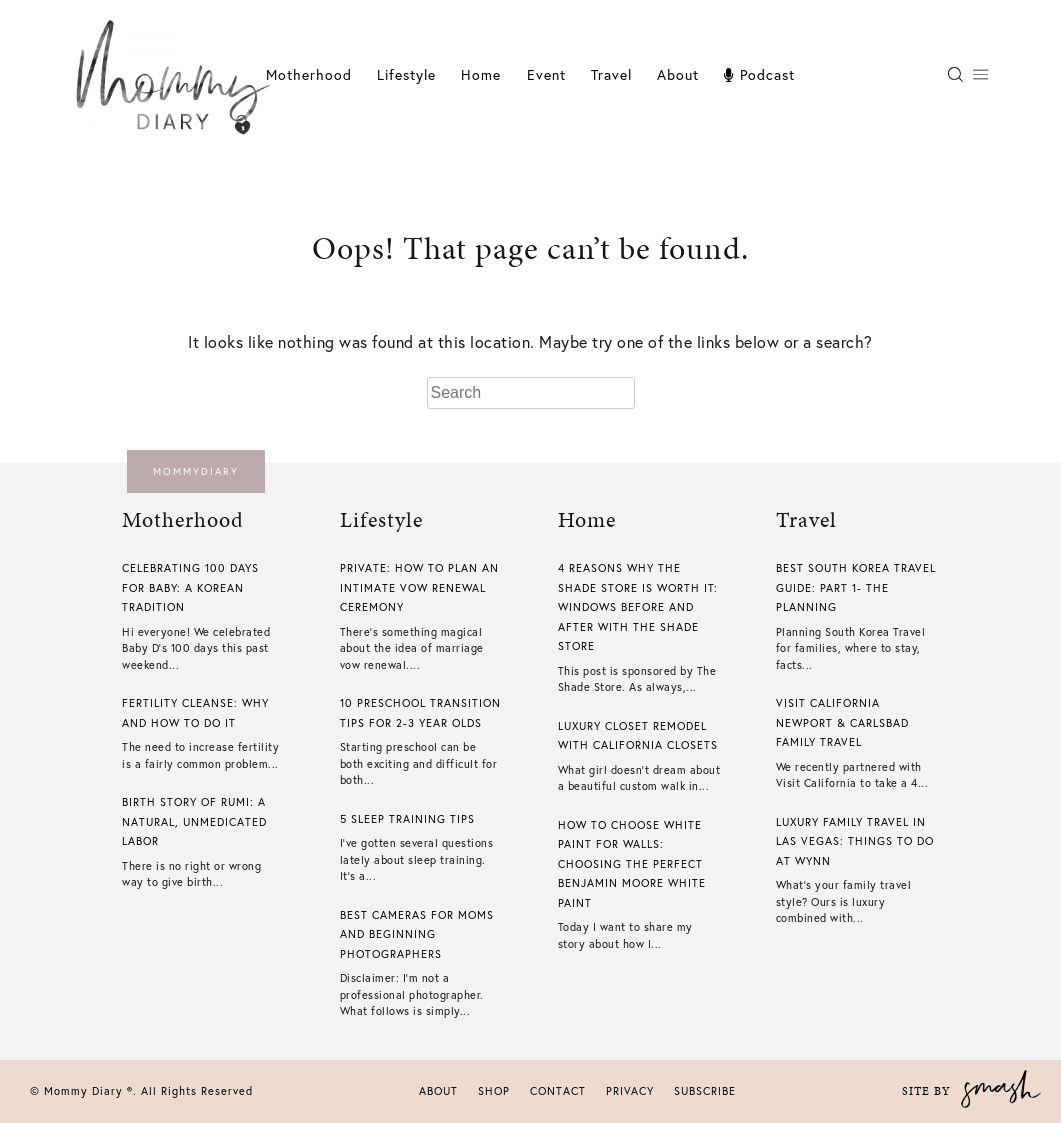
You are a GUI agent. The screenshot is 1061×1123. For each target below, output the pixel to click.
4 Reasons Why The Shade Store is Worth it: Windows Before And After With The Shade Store (638, 607)
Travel (611, 74)
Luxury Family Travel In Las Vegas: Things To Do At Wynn (855, 841)
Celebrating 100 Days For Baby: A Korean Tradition (190, 587)
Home (481, 74)
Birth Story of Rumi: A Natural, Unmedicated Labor (194, 821)
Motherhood (309, 74)
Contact (558, 1091)
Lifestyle (406, 74)
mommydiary (196, 471)
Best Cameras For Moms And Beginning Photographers (417, 934)
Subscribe (705, 1091)
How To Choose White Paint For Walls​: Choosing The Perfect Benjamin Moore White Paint (632, 864)
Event (546, 74)
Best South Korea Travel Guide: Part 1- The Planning (856, 587)
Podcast (759, 74)
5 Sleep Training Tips (407, 819)
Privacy (630, 1091)
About (678, 74)
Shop (494, 1091)
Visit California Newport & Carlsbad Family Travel (842, 722)
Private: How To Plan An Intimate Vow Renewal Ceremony (419, 587)
